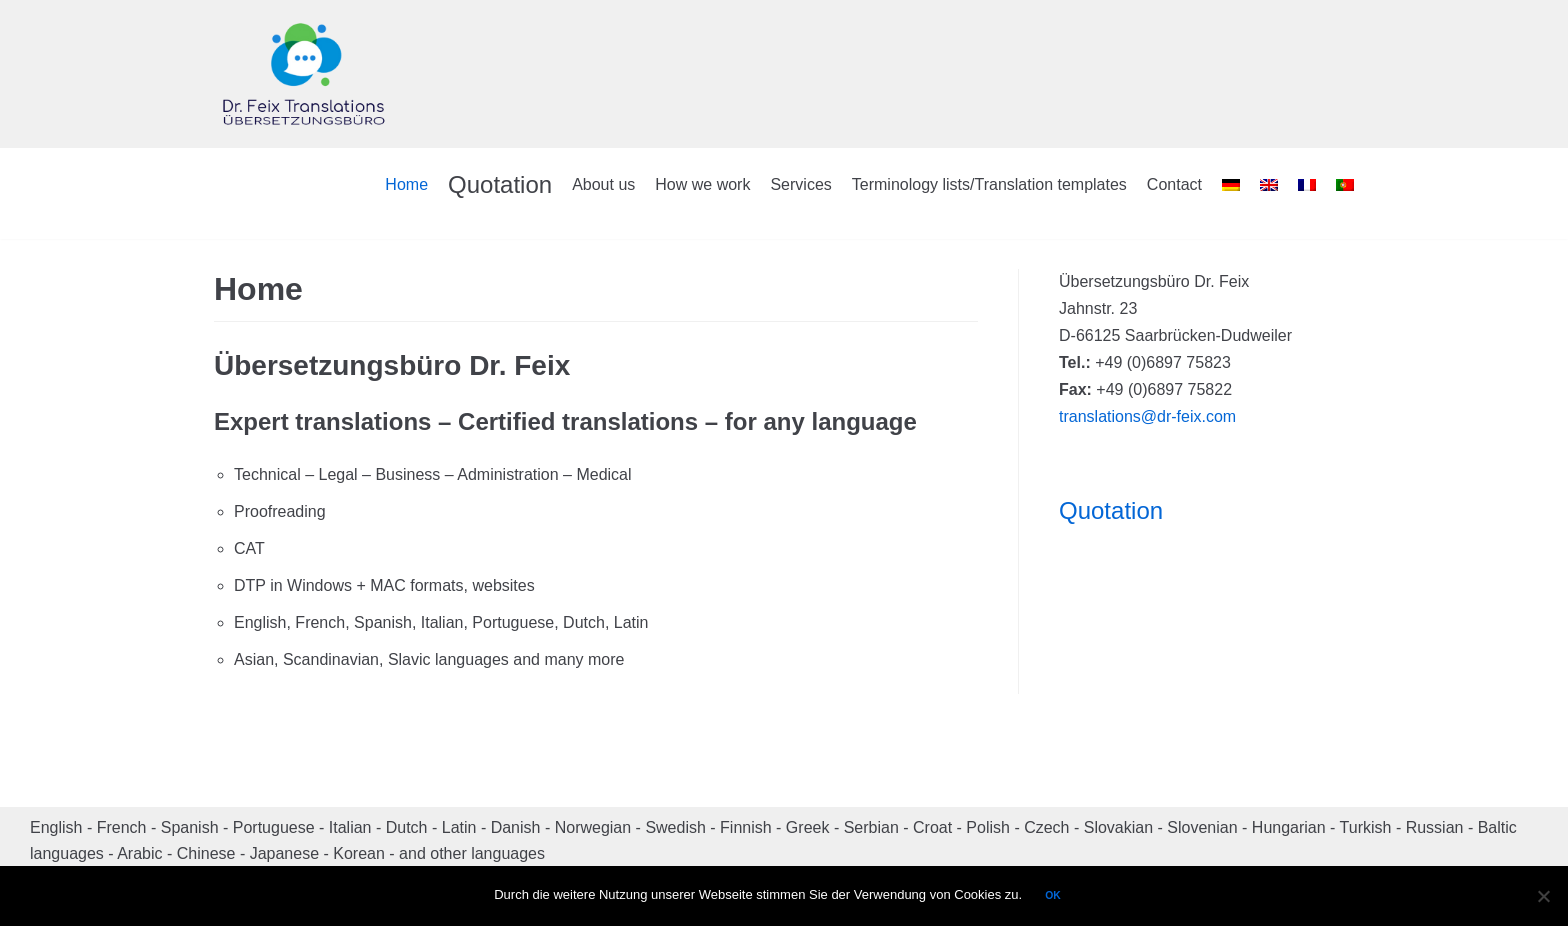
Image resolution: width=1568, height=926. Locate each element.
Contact (1174, 184)
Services (800, 184)
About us (603, 184)
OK (1053, 895)
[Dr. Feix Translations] (304, 74)
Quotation (500, 184)
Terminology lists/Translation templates (989, 184)
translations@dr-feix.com (1147, 416)
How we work (702, 184)
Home (406, 184)
